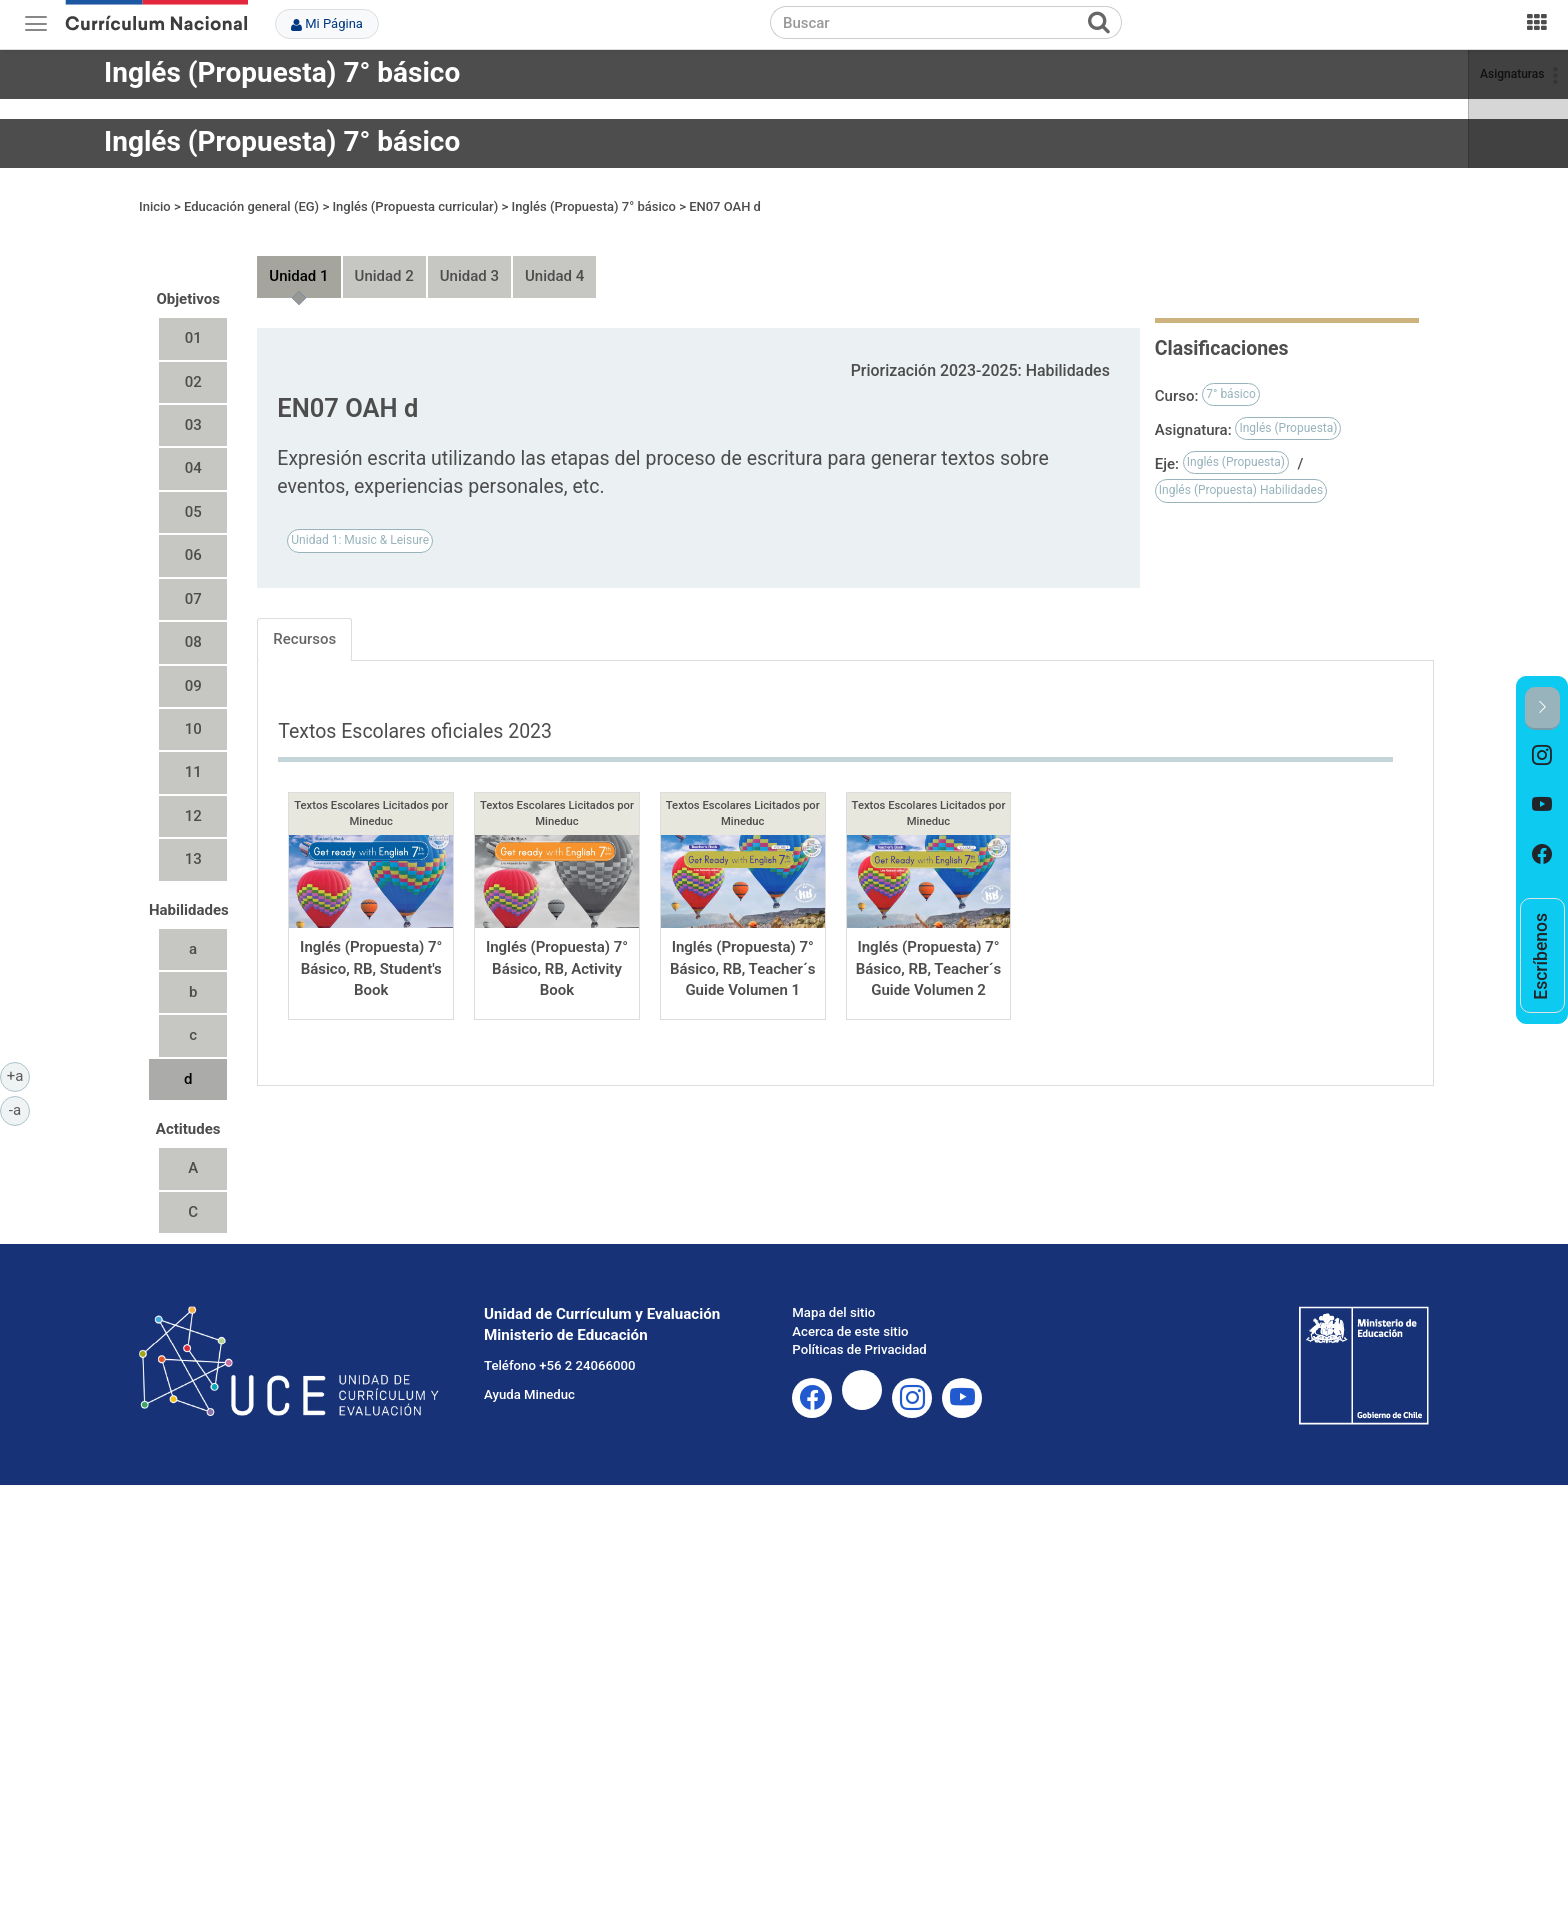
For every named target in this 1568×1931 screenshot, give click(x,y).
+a (18, 1075)
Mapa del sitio (833, 1293)
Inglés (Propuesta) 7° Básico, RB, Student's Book (371, 950)
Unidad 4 (554, 258)
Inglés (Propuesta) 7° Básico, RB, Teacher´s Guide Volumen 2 (929, 950)
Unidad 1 (298, 258)
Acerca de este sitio (850, 1312)
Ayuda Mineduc (529, 1375)
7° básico (1231, 375)
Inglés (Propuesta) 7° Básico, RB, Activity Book (557, 950)
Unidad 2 (384, 258)
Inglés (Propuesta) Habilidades (1241, 472)
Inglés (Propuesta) (1288, 410)
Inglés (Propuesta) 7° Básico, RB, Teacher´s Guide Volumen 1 (743, 950)
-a (19, 1109)
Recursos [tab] (304, 620)
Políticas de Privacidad (859, 1331)
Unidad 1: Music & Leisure (360, 522)
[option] (1542, 755)
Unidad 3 (469, 258)
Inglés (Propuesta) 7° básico (282, 72)
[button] (1542, 708)
